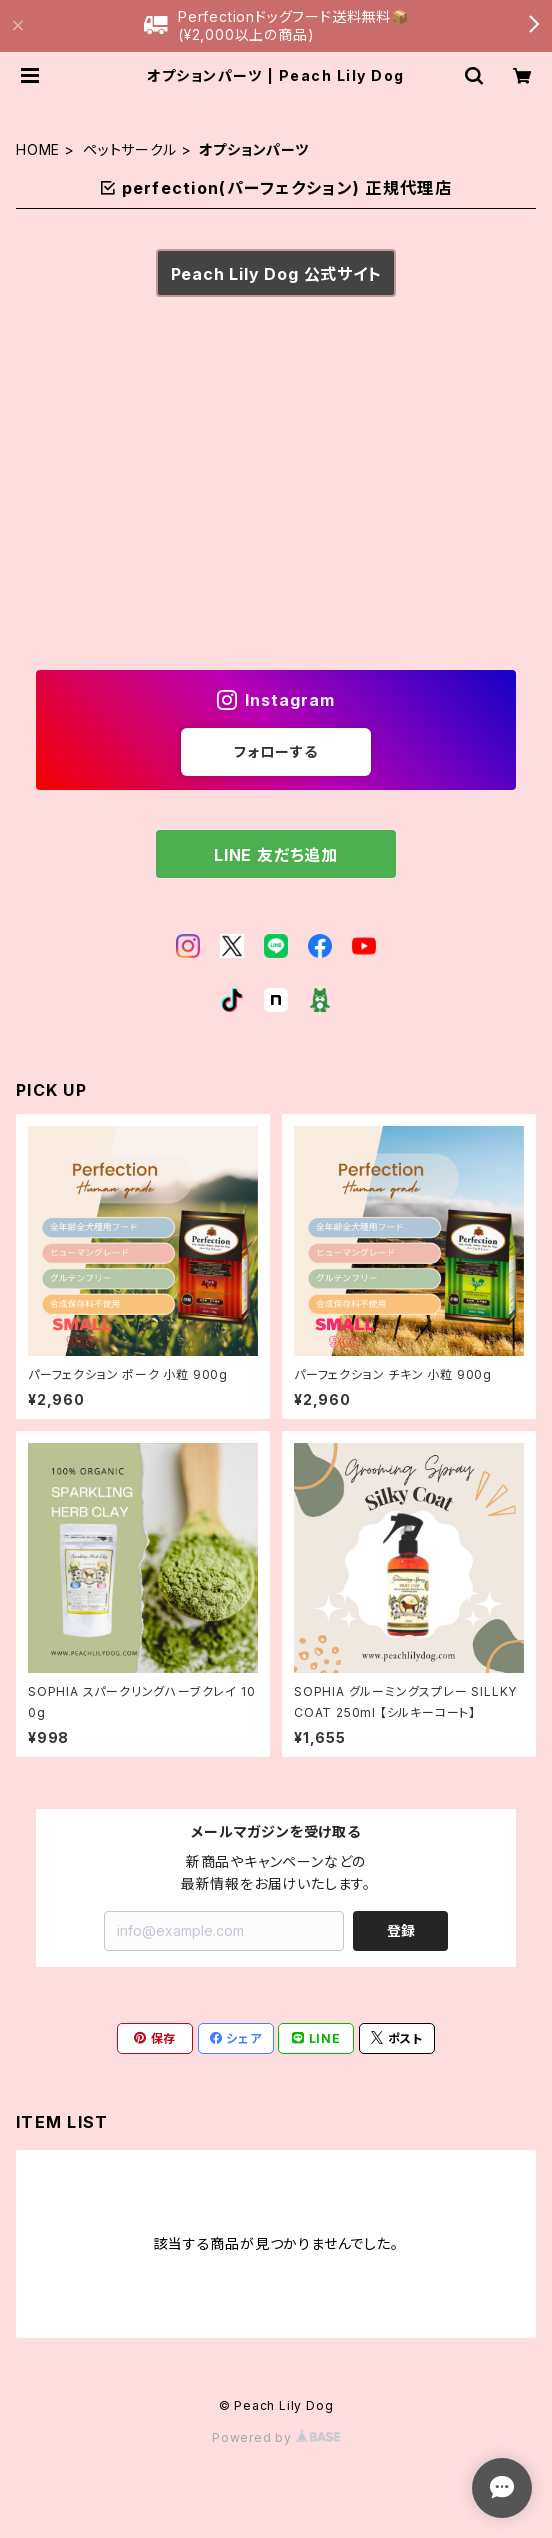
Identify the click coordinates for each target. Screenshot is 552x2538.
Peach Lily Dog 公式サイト (276, 274)
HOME (38, 149)
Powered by (276, 2437)
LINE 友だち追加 (276, 855)
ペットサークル (130, 149)
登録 (401, 1930)
